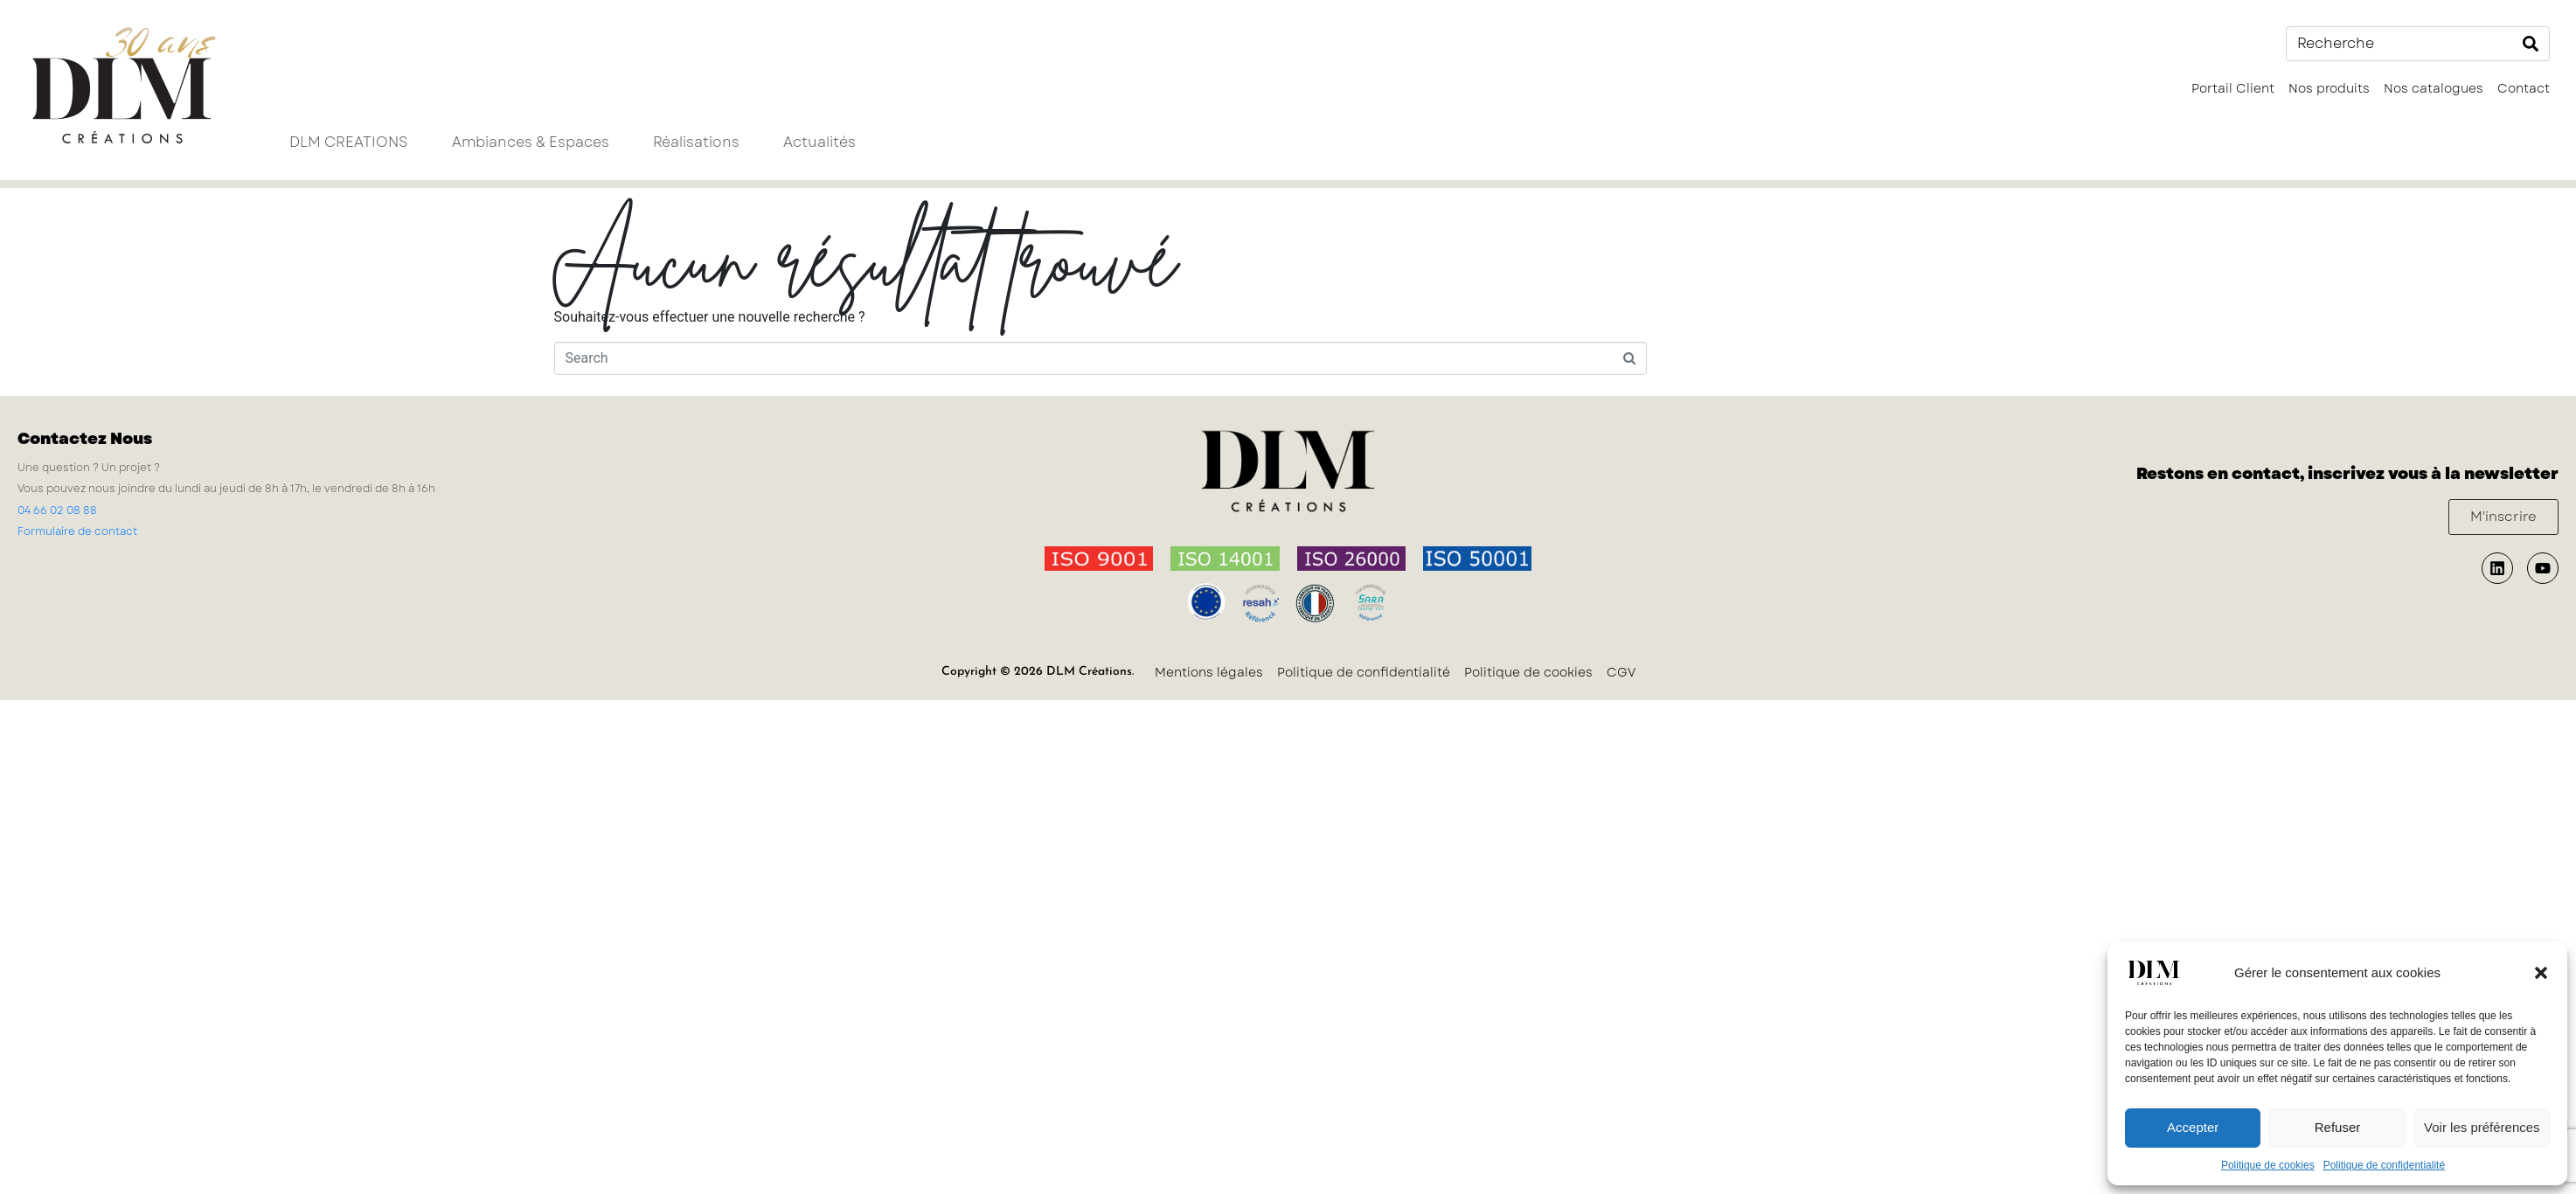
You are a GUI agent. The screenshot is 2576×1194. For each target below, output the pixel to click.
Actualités (819, 142)
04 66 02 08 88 (57, 510)
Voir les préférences (2482, 1127)
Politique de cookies (2268, 1165)
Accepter (2192, 1127)
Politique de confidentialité (2384, 1165)
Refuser (2338, 1127)
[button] (2541, 973)
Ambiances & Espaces (530, 142)
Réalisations (696, 142)
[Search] (2530, 43)
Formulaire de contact (77, 531)
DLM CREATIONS (348, 142)
